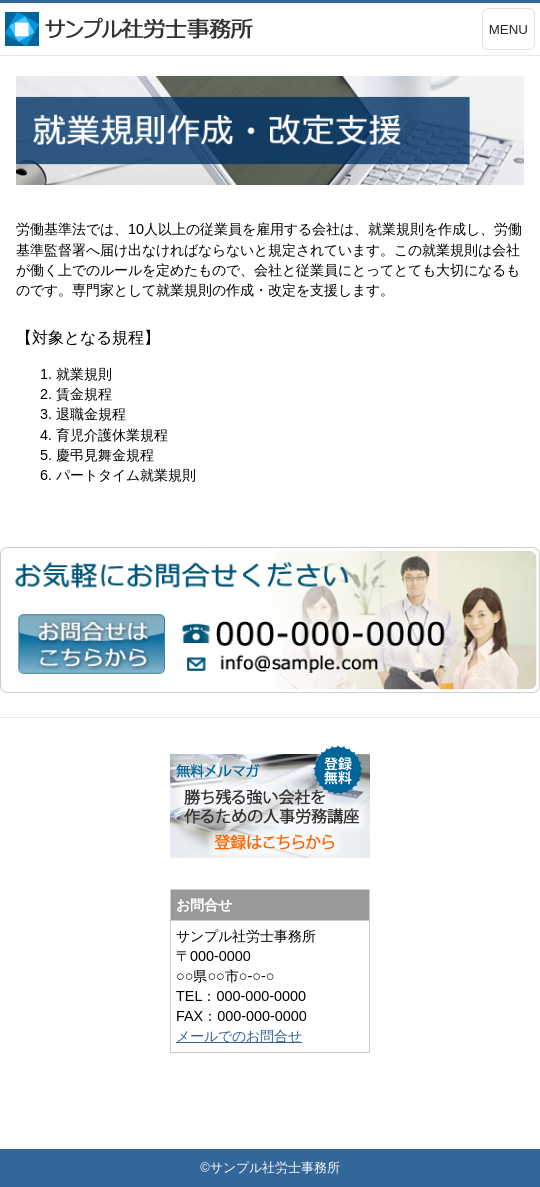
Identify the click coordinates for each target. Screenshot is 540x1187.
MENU (508, 29)
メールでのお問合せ (239, 1036)
